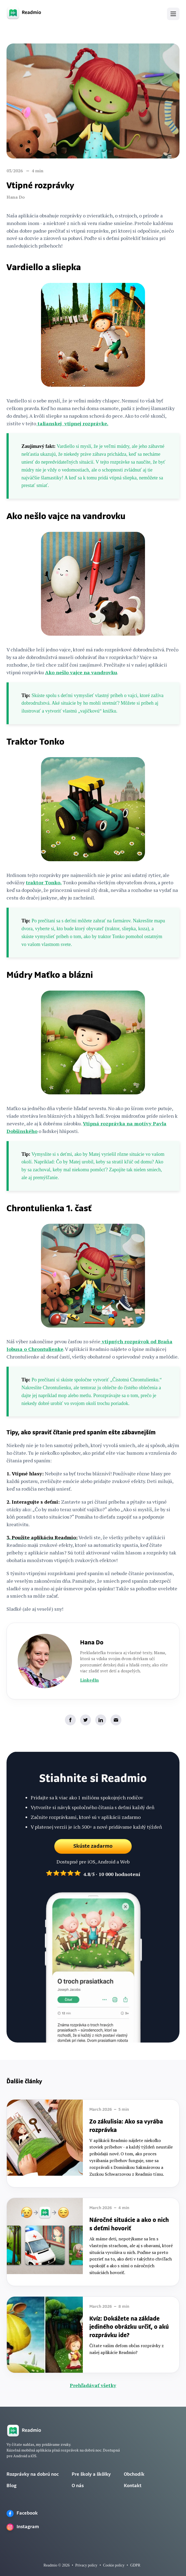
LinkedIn (89, 1680)
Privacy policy (86, 2565)
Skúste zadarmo (93, 1848)
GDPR (135, 2565)
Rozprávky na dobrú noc (33, 2474)
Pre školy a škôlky (91, 2474)
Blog (12, 2485)
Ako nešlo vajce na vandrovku (81, 672)
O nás (78, 2485)
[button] (173, 14)
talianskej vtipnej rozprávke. (72, 423)
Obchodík (134, 2474)
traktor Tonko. (44, 882)
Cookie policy (114, 2565)
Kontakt (132, 2485)
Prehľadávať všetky (93, 2385)
